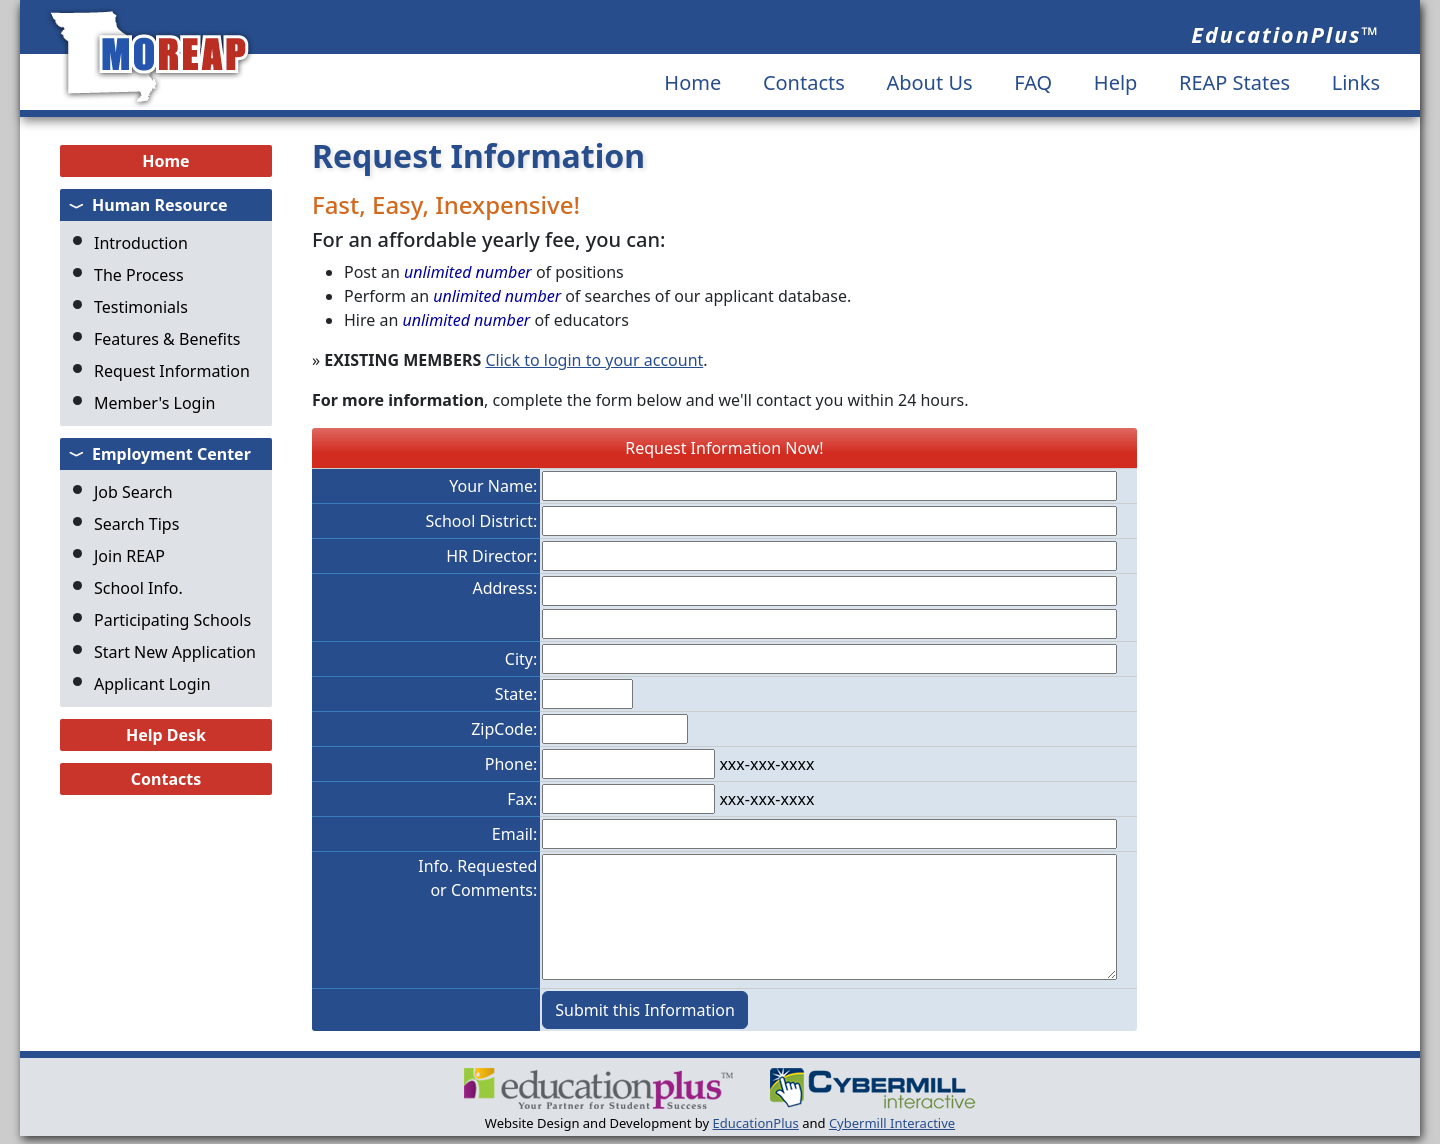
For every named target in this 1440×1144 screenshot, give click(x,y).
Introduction (141, 243)
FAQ (1033, 82)
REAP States (1234, 82)
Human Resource (160, 205)
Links (1356, 82)
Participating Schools (172, 620)
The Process (139, 275)
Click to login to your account (594, 360)
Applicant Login (152, 684)
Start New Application (175, 652)
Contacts (804, 82)
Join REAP (129, 556)
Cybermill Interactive (892, 1123)
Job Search (133, 492)
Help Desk (166, 735)
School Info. (138, 588)
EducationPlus (756, 1123)
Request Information (172, 371)
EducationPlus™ (1285, 34)
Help (1116, 82)
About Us (929, 82)
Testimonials (141, 307)
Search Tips (136, 524)
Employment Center (171, 454)
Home (692, 82)
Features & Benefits (167, 339)
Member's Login (154, 403)
